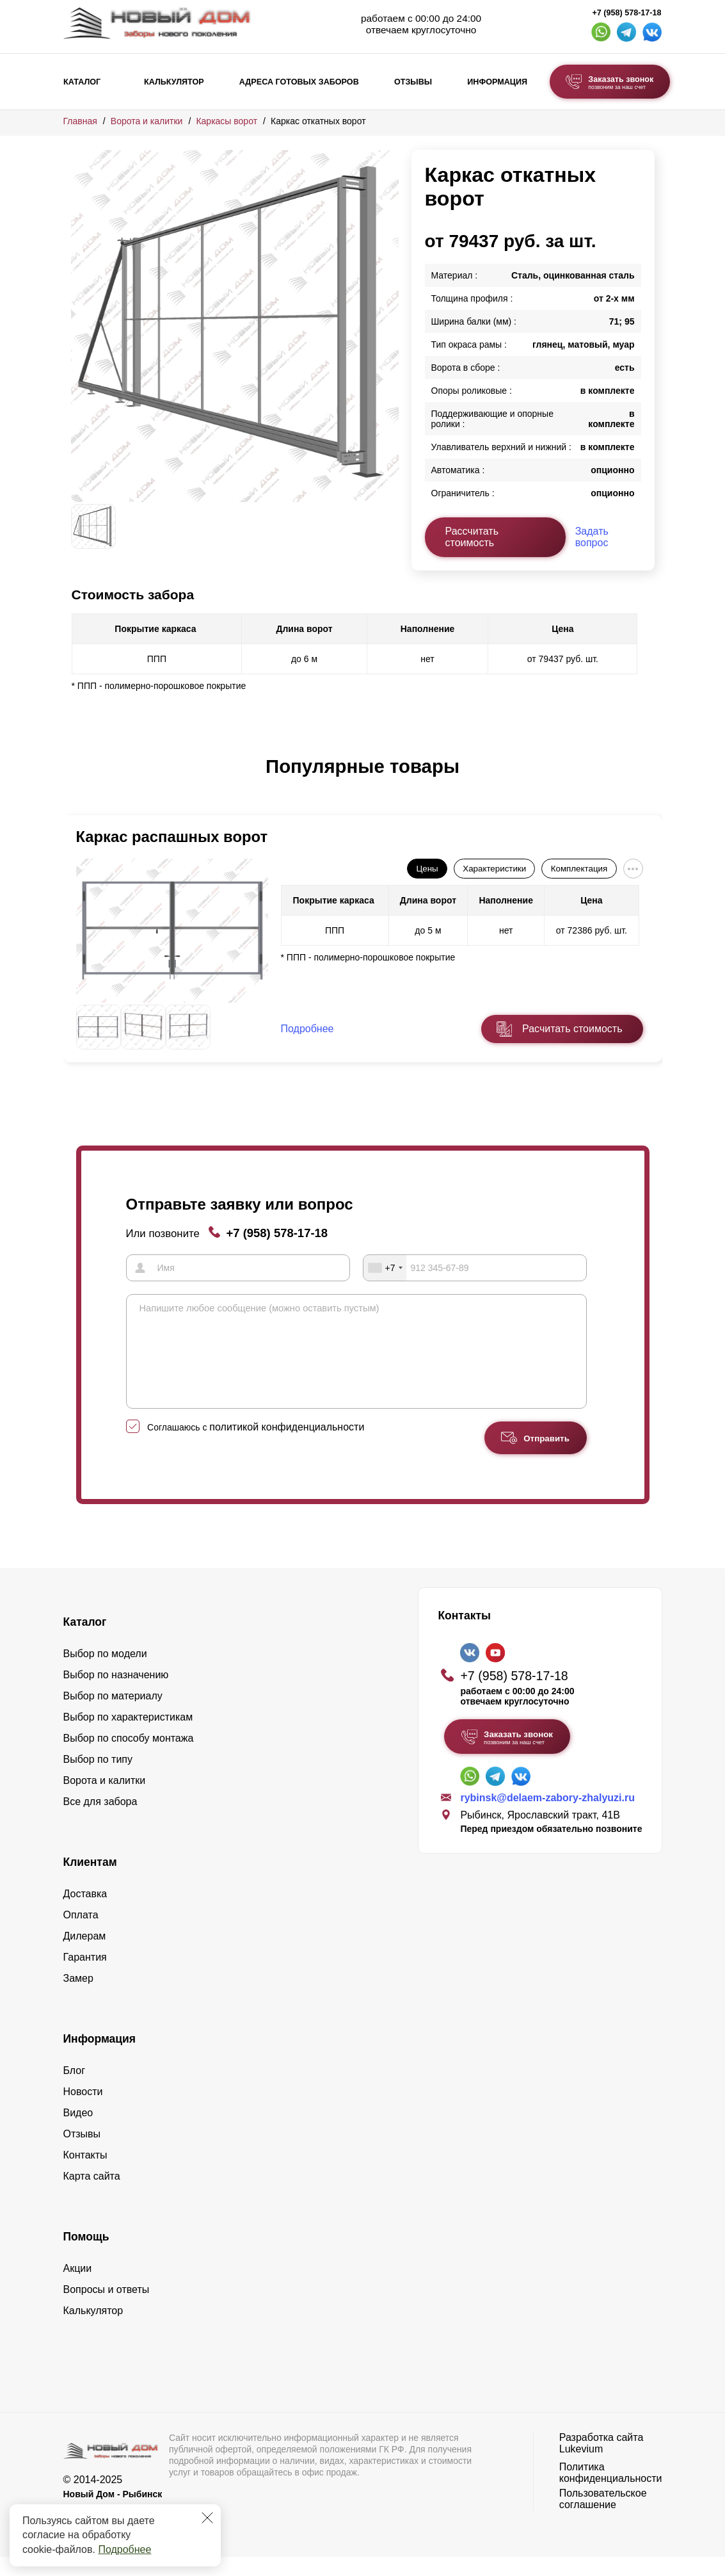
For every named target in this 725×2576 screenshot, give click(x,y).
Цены (427, 868)
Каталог (81, 81)
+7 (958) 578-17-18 (626, 12)
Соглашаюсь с (255, 1446)
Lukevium (581, 2468)
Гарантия (85, 1976)
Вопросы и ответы (106, 2308)
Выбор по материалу (113, 1715)
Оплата (81, 1934)
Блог (74, 2089)
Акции (77, 2287)
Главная (80, 121)
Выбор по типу (98, 1778)
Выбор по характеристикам (128, 1736)
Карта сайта (91, 2195)
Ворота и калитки (147, 121)
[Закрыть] (207, 2517)
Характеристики (494, 868)
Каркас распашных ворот (172, 836)
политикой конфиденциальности (286, 1446)
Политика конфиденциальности (610, 2492)
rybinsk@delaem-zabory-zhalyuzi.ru (547, 1816)
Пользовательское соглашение (603, 2518)
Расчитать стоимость (572, 1028)
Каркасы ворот (226, 121)
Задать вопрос (592, 537)
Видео (78, 2131)
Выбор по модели (105, 1672)
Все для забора (100, 1820)
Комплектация (579, 868)
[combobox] (385, 1268)
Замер (78, 1997)
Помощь (86, 2255)
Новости (83, 2110)
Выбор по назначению (116, 1694)
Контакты (85, 2174)
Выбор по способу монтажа (128, 1757)
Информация (497, 81)
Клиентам (90, 1881)
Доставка (85, 1913)
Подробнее (124, 2549)
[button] (79, 780)
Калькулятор (174, 81)
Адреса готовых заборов (299, 81)
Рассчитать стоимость (472, 537)
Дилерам (84, 1955)
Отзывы (413, 81)
